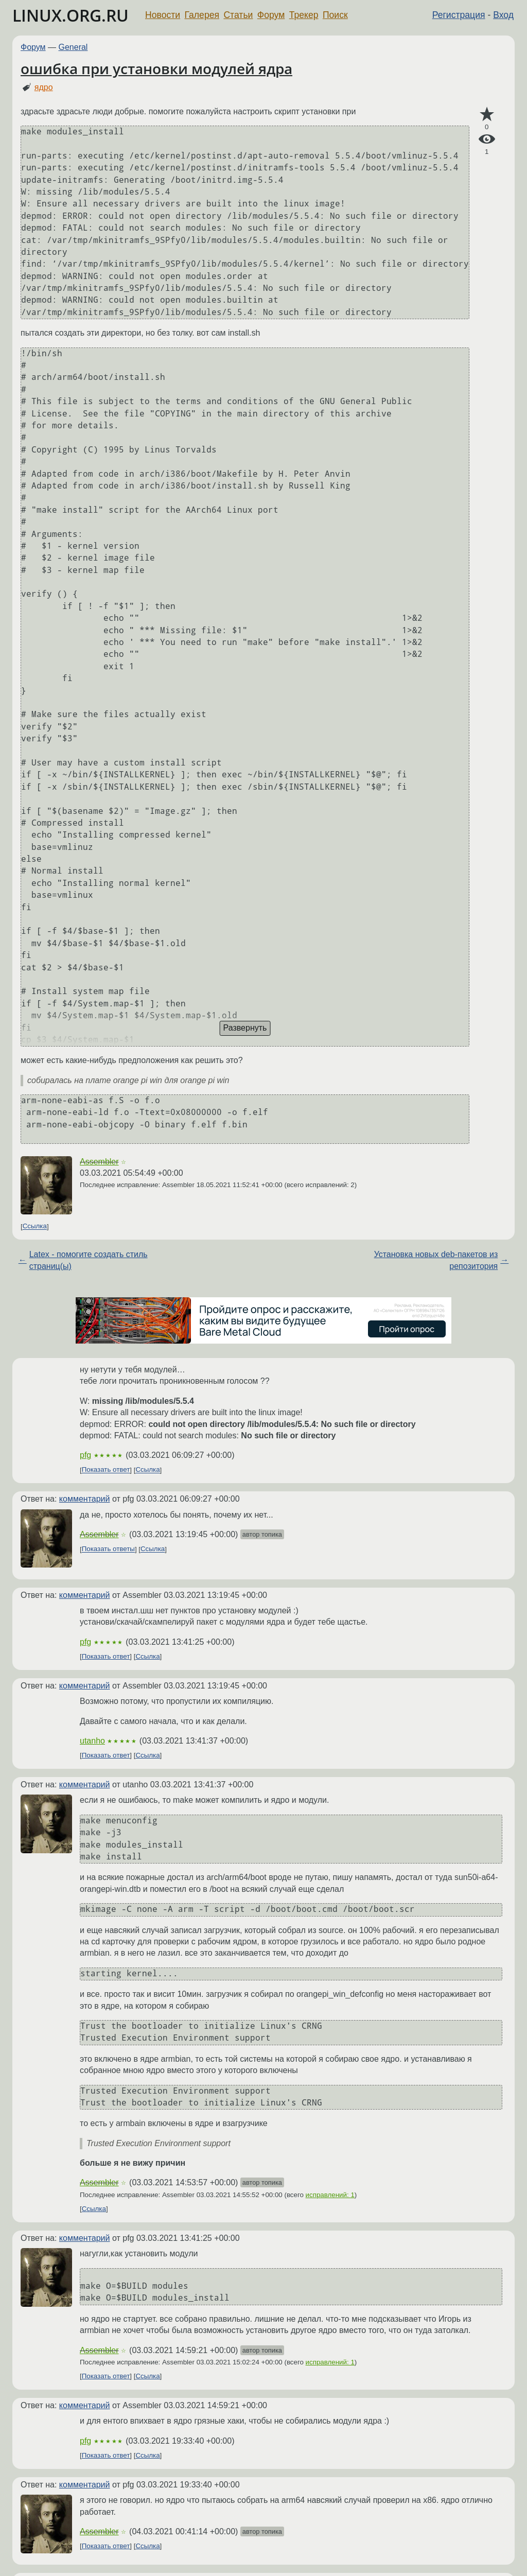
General (73, 47)
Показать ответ (106, 1470)
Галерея (202, 15)
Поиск (335, 15)
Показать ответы (108, 1549)
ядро (43, 87)
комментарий (84, 1498)
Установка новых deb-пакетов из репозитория (436, 1260)
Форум (271, 15)
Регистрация (458, 15)
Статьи (238, 15)
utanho (92, 1740)
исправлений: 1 (330, 2195)
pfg (85, 1455)
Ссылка (35, 1226)
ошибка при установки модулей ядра (156, 68)
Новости (162, 15)
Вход (503, 15)
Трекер (304, 15)
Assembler (99, 1161)
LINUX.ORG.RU (70, 15)
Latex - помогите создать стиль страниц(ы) (88, 1260)
